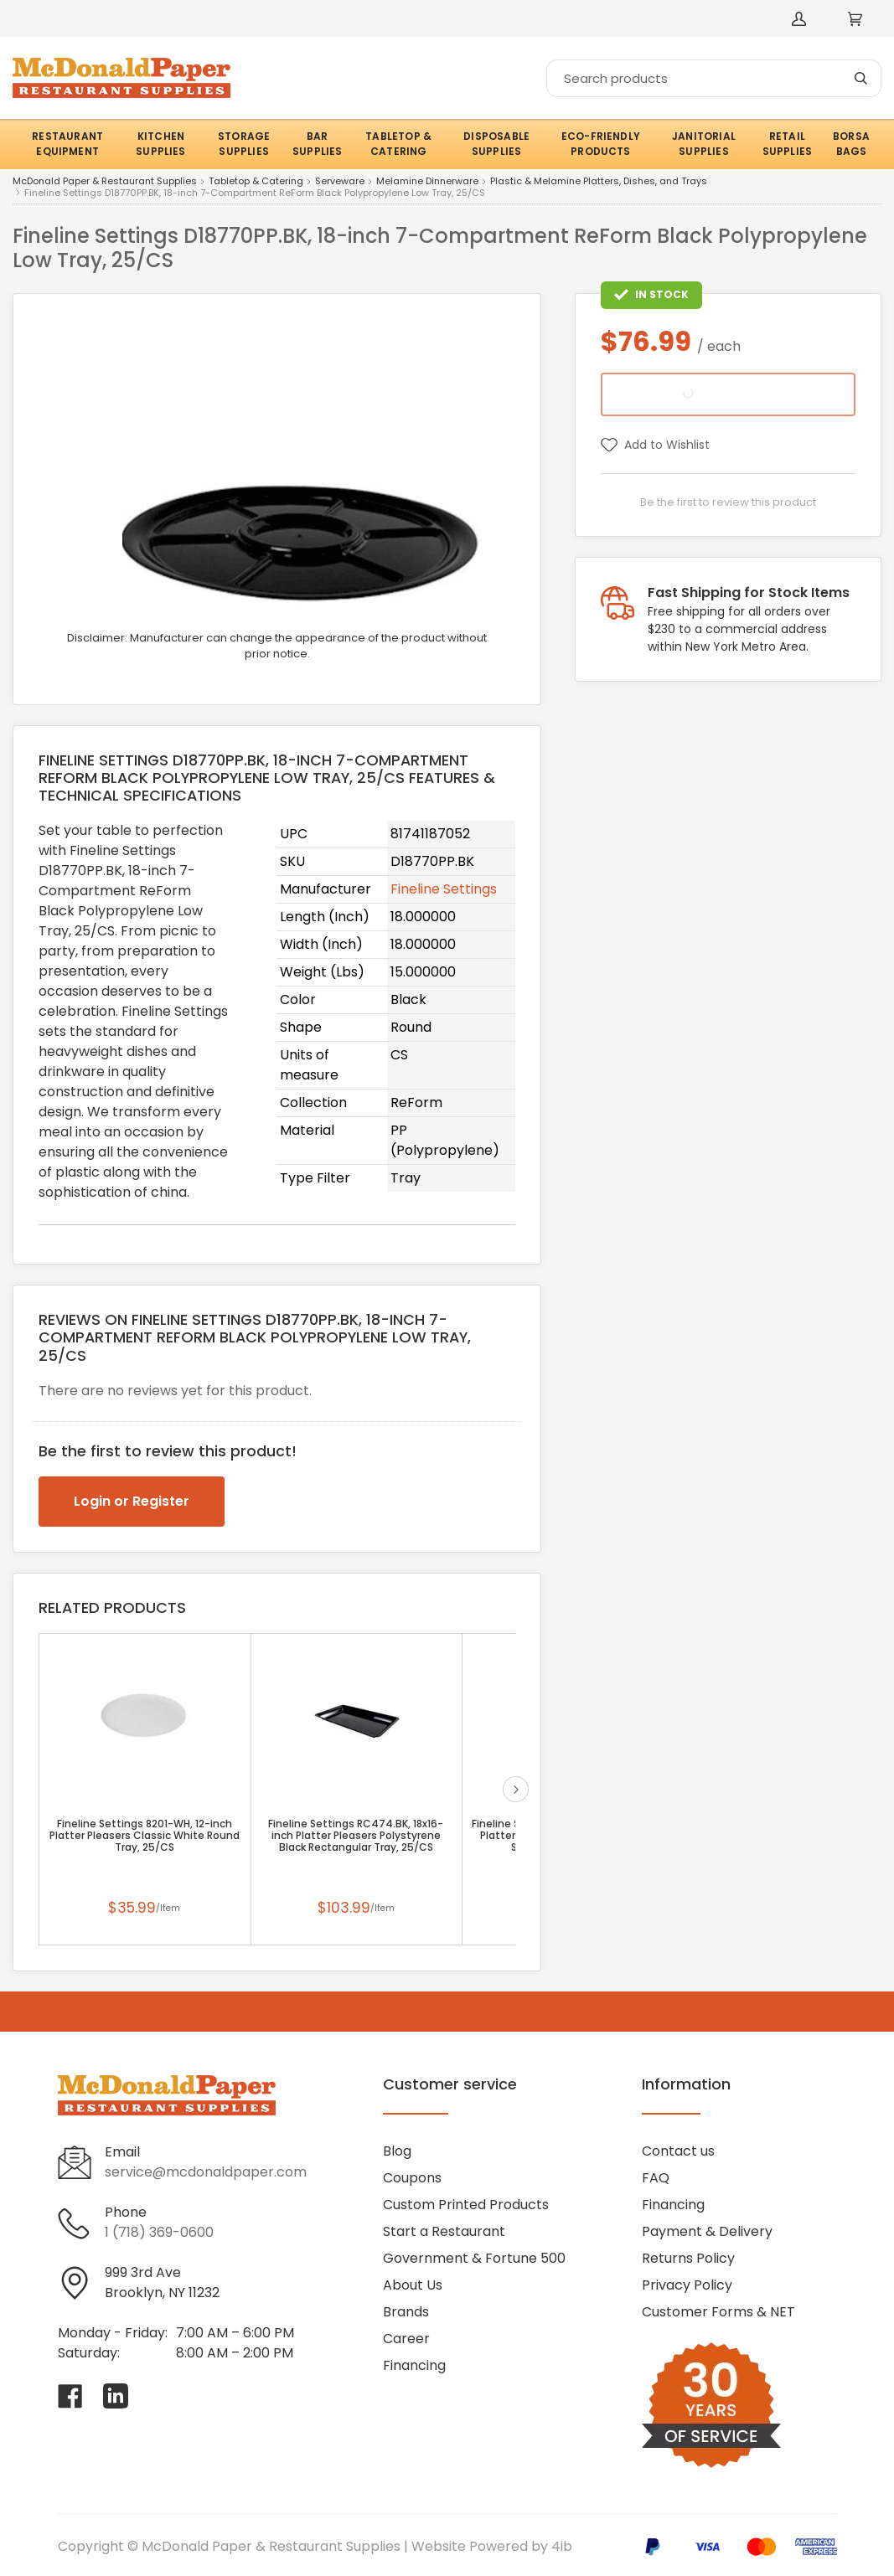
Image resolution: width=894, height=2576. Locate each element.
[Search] (713, 78)
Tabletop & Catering (256, 182)
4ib (561, 2546)
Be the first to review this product (728, 502)
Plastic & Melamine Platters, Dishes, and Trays (598, 182)
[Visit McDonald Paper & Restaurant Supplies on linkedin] (115, 2396)
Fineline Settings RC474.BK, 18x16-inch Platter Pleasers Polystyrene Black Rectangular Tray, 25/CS (355, 1835)
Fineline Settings (443, 889)
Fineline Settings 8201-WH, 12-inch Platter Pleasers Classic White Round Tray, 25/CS (144, 1835)
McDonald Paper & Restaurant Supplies (105, 182)
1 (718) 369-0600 (159, 2232)
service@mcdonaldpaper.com (206, 2172)
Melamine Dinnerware (427, 182)
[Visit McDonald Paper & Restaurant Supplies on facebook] (70, 2396)
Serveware (339, 182)
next (516, 1789)
